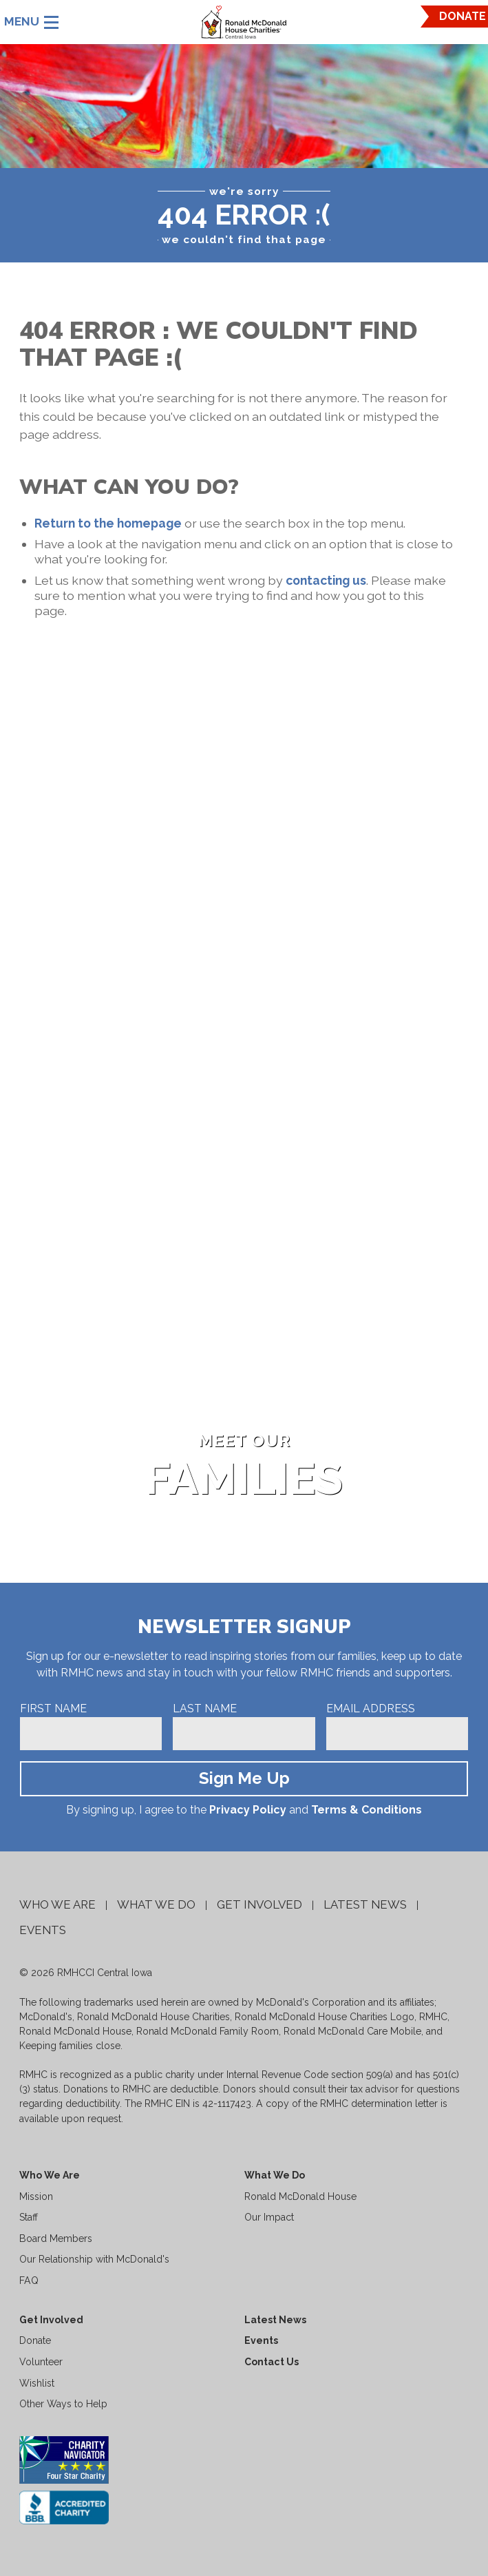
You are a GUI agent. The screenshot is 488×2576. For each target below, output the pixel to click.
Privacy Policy (247, 1809)
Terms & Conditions (366, 1809)
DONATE (462, 16)
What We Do (156, 1904)
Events (42, 1930)
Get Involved (259, 1904)
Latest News (365, 1904)
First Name (53, 1708)
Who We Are (57, 1904)
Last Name (205, 1708)
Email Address (370, 1708)
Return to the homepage (108, 523)
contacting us (326, 580)
